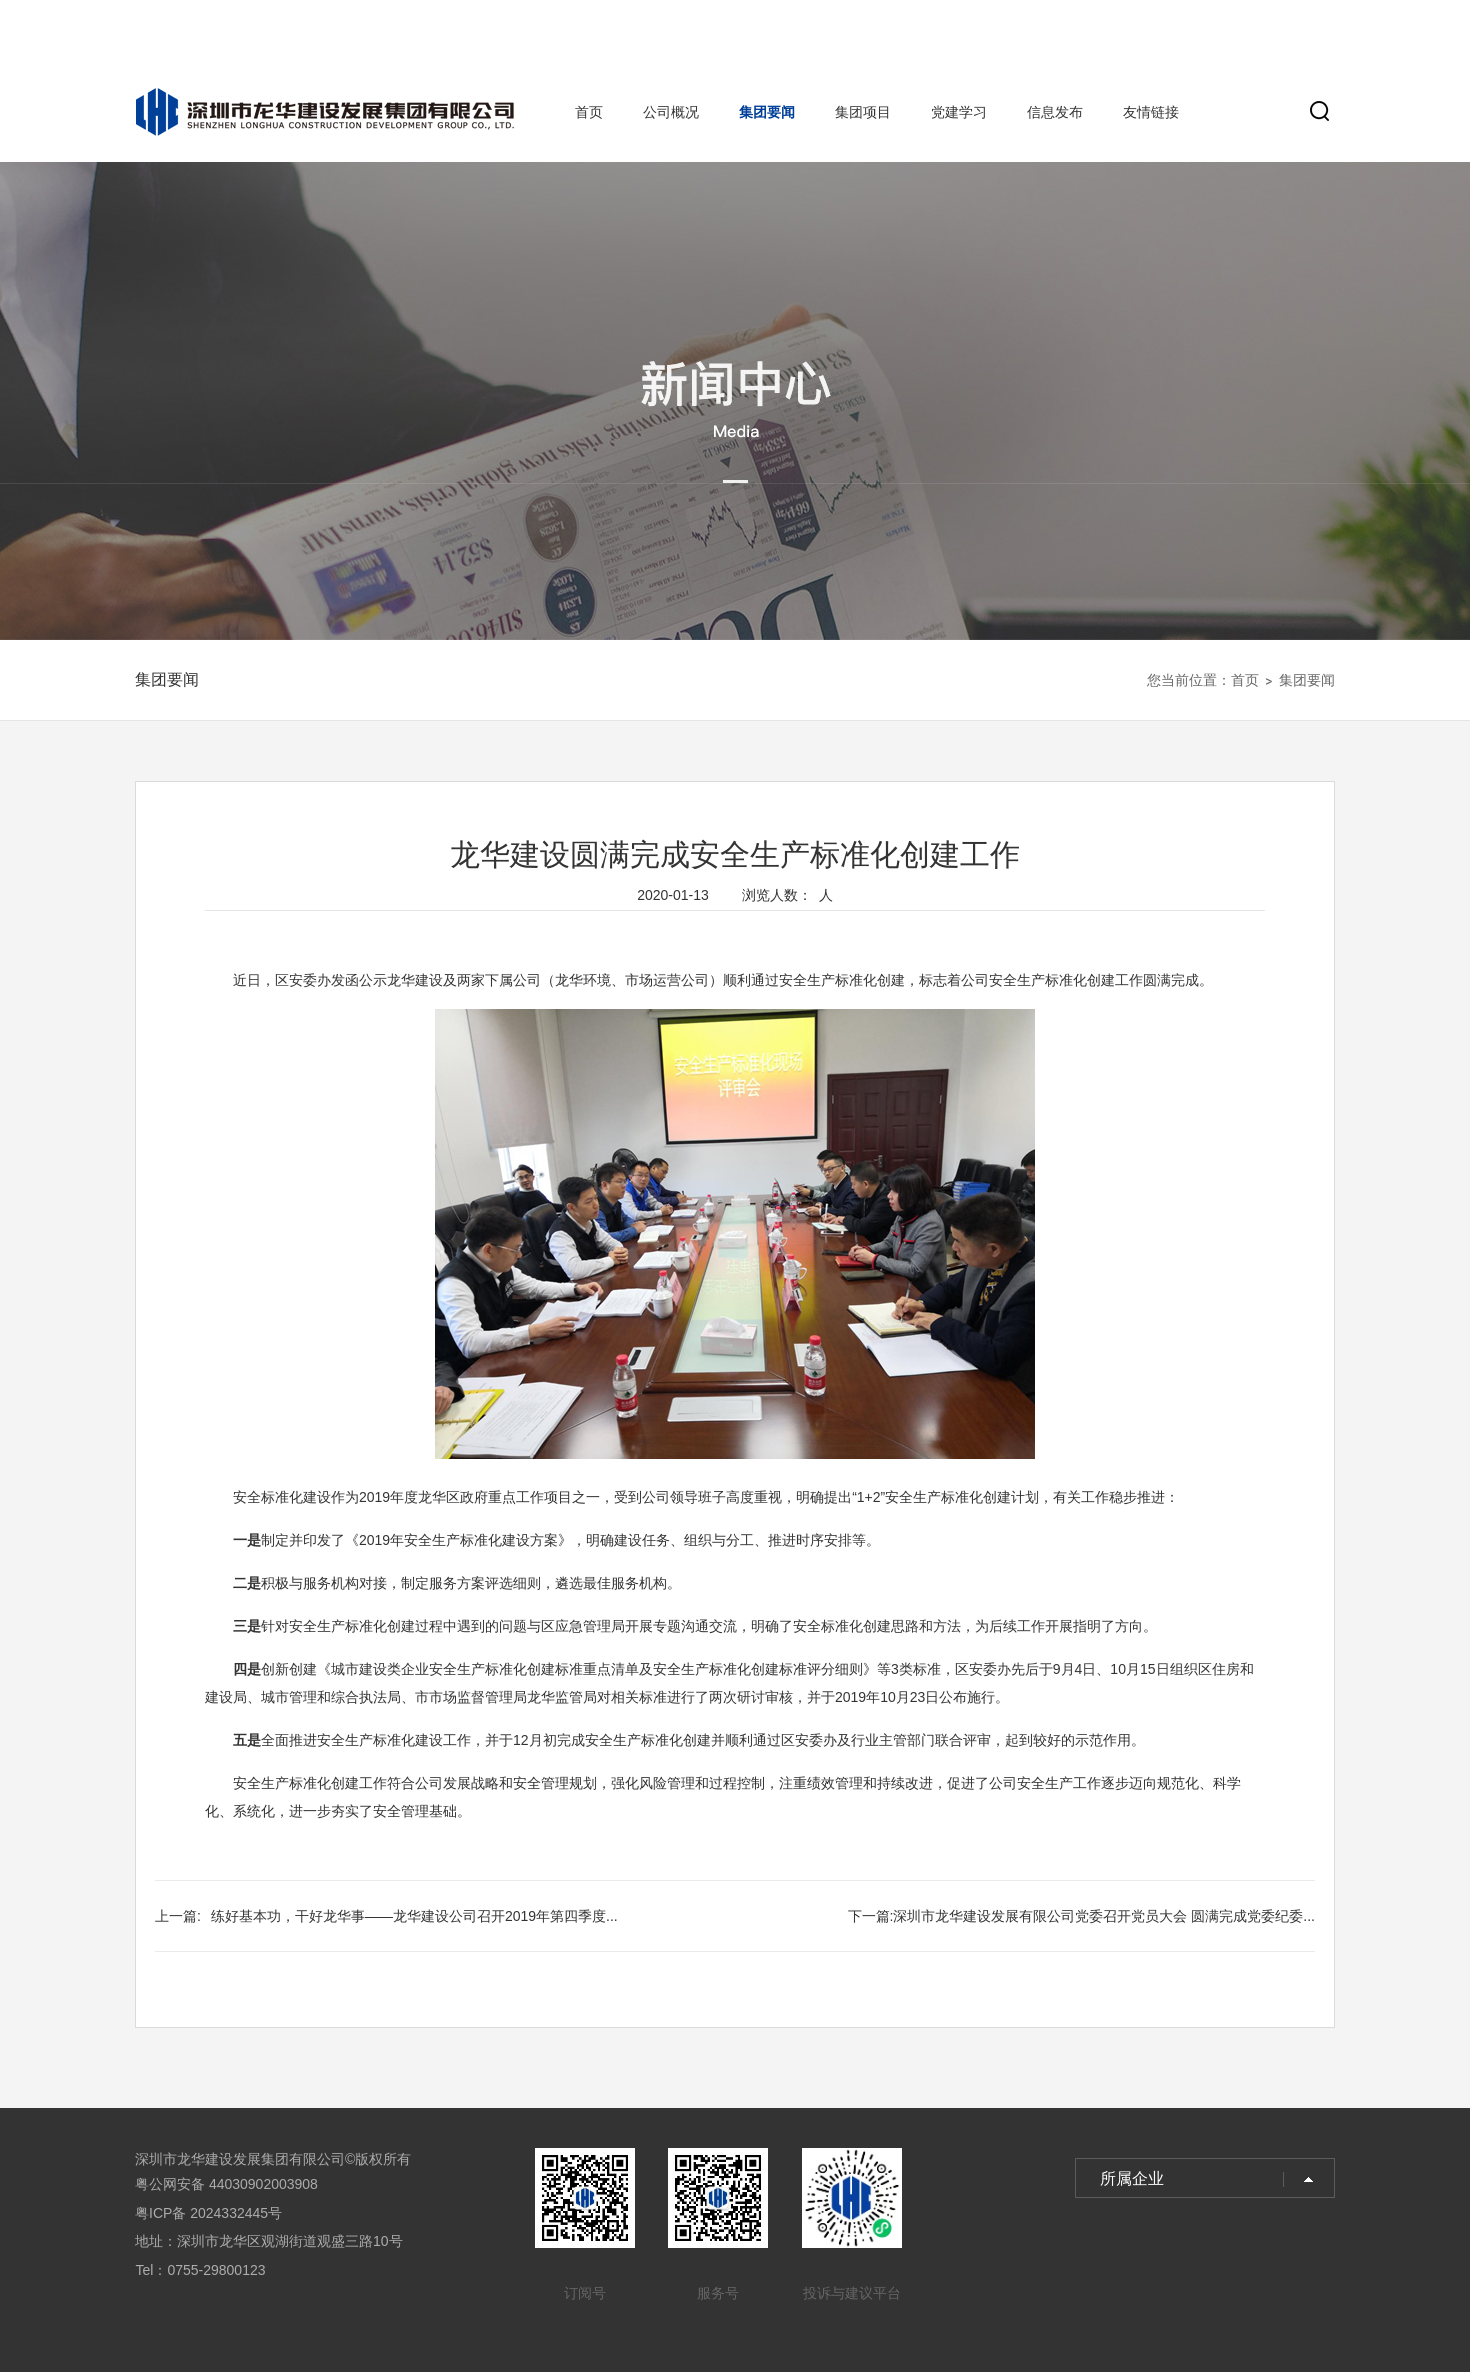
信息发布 (1055, 112)
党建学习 (959, 112)
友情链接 (1151, 112)
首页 (589, 112)
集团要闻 (767, 112)
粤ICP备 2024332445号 (208, 2213)
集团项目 (863, 112)
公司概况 (671, 112)
